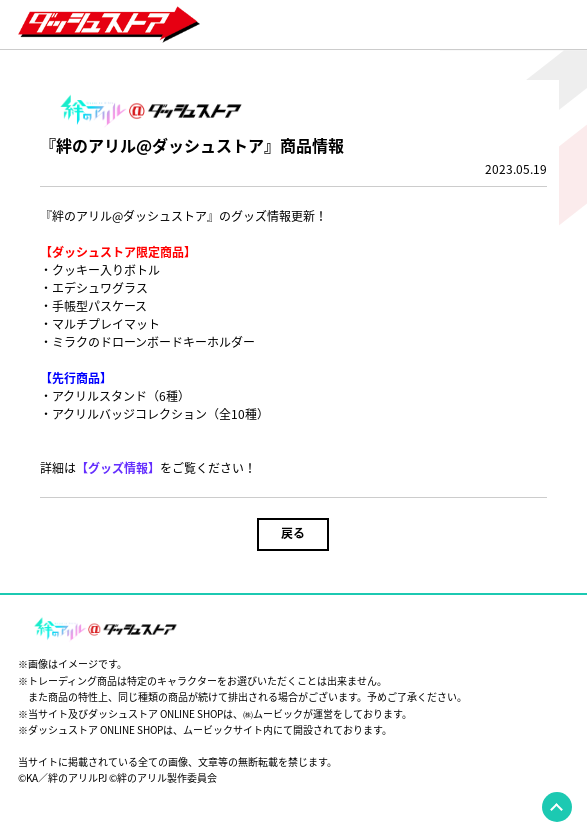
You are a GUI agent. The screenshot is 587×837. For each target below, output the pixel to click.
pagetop (557, 807)
